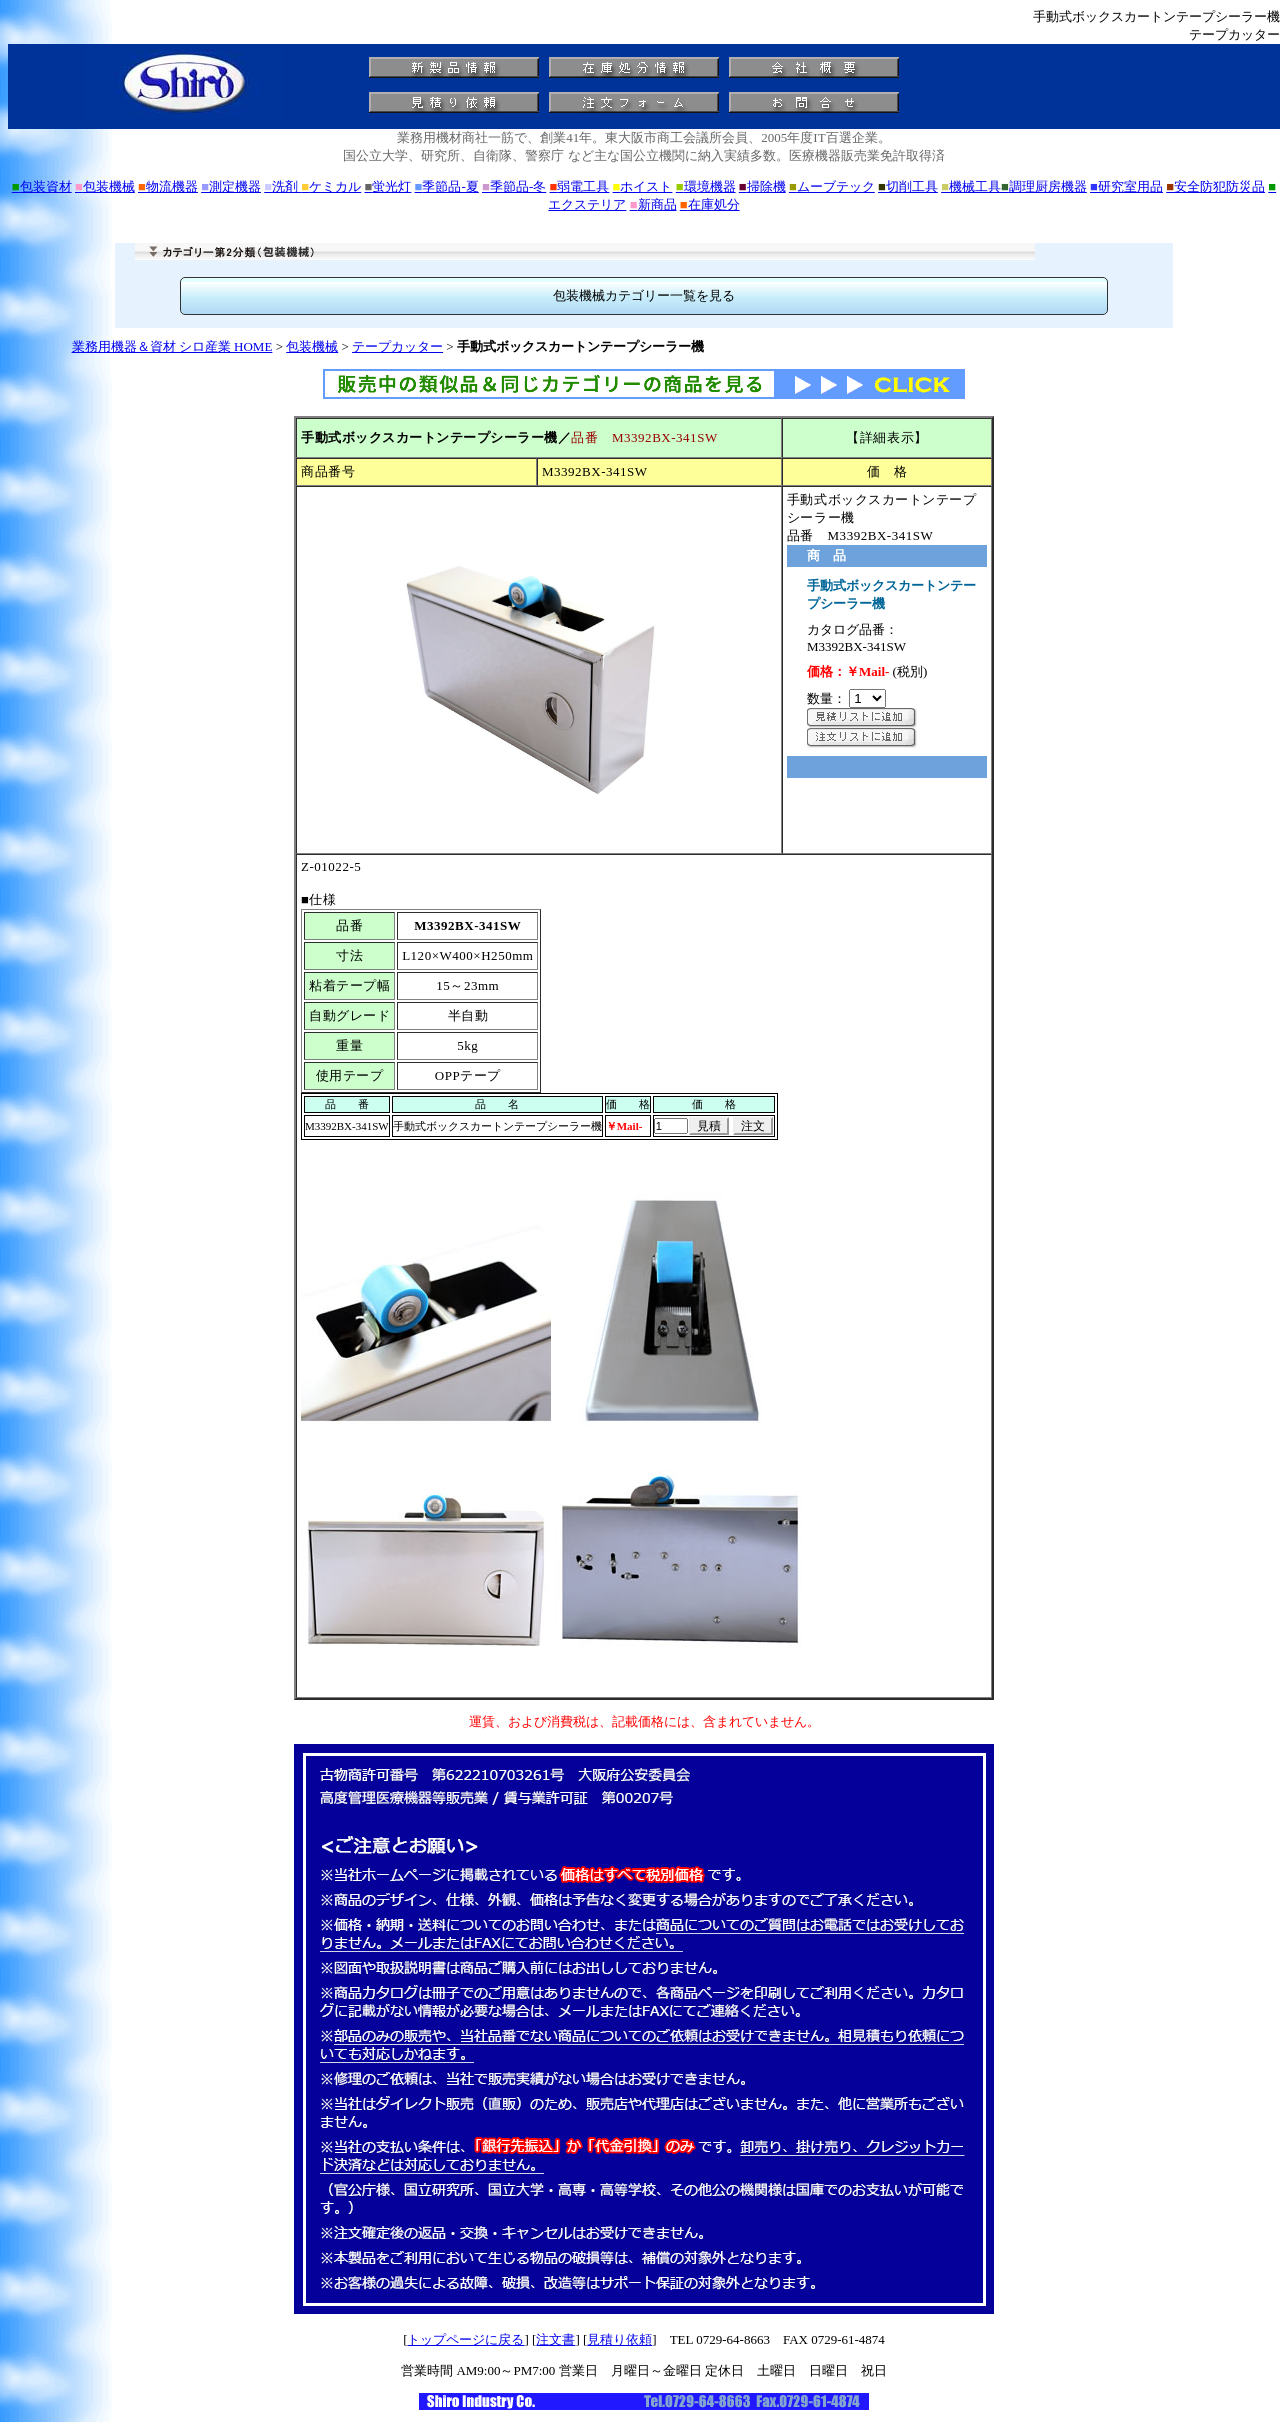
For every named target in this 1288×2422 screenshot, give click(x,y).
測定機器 (231, 186)
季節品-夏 (447, 186)
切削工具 (908, 186)
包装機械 (105, 186)
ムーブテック (832, 186)
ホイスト (643, 186)
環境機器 (706, 186)
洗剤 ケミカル (312, 186)
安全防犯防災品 (1215, 186)
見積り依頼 (619, 2339)
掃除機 (762, 186)
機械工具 (971, 186)
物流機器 (168, 186)
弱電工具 (579, 186)
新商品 (653, 204)
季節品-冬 (514, 186)
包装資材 (42, 186)
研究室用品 (1126, 186)
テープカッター (397, 346)
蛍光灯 (387, 186)
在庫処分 (710, 204)
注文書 (555, 2339)
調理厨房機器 (1044, 186)
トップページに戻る (465, 2339)
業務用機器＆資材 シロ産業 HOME (172, 346)
